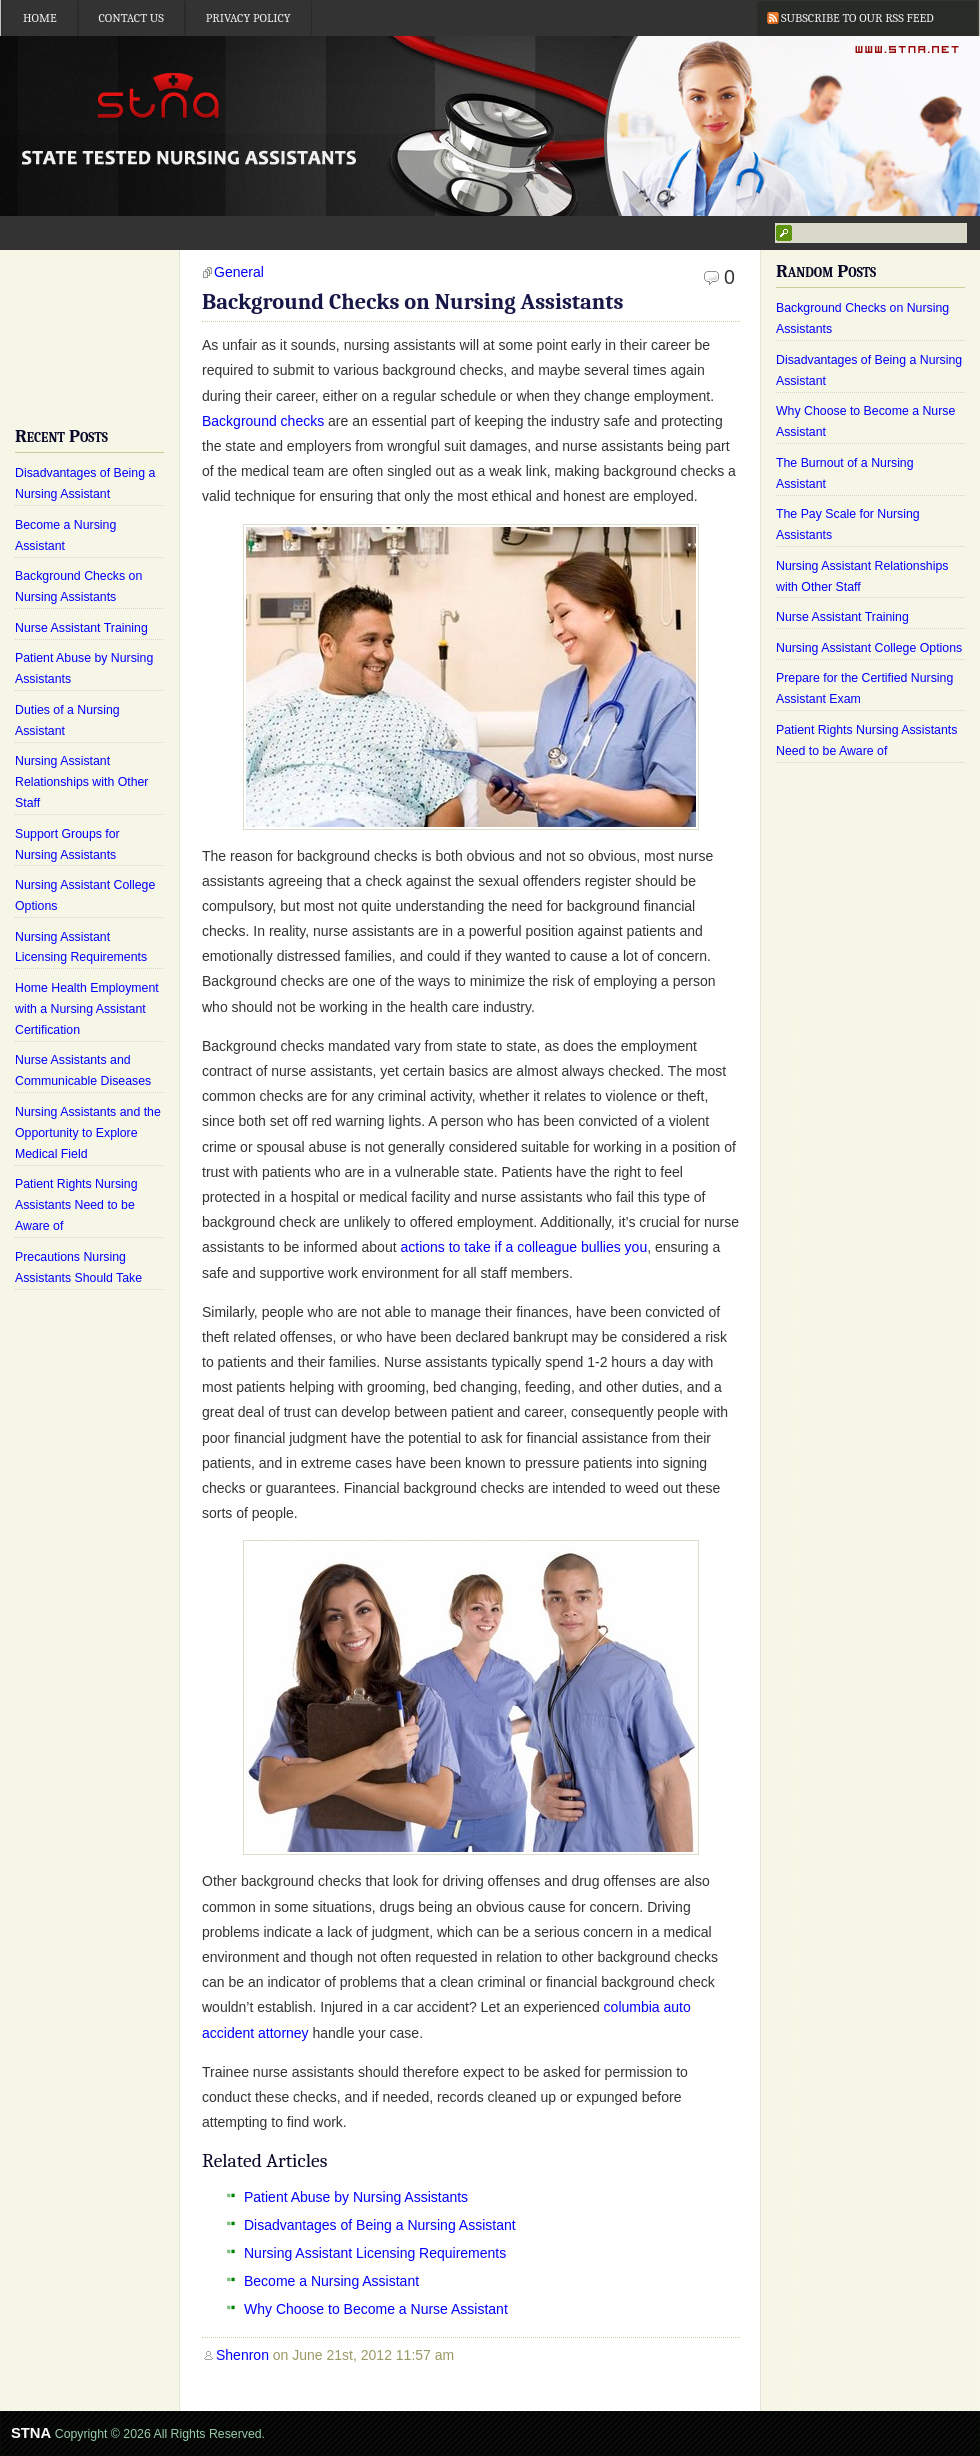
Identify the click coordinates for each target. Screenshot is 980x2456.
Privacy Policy (248, 18)
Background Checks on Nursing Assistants (412, 302)
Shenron (242, 2355)
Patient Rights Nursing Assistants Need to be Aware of (76, 1205)
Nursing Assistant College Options (869, 648)
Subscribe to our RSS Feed (857, 18)
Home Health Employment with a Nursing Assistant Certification (87, 1009)
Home (40, 18)
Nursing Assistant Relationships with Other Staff (81, 782)
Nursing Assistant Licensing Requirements (375, 2253)
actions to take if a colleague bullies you (523, 1247)
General (239, 272)
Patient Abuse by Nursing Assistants (356, 2197)
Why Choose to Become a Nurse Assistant (376, 2309)
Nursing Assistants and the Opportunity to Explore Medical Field (88, 1133)
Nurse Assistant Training (81, 628)
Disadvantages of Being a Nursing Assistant (380, 2225)
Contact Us (131, 18)
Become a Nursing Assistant (331, 2281)
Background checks (263, 421)
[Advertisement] (89, 322)
